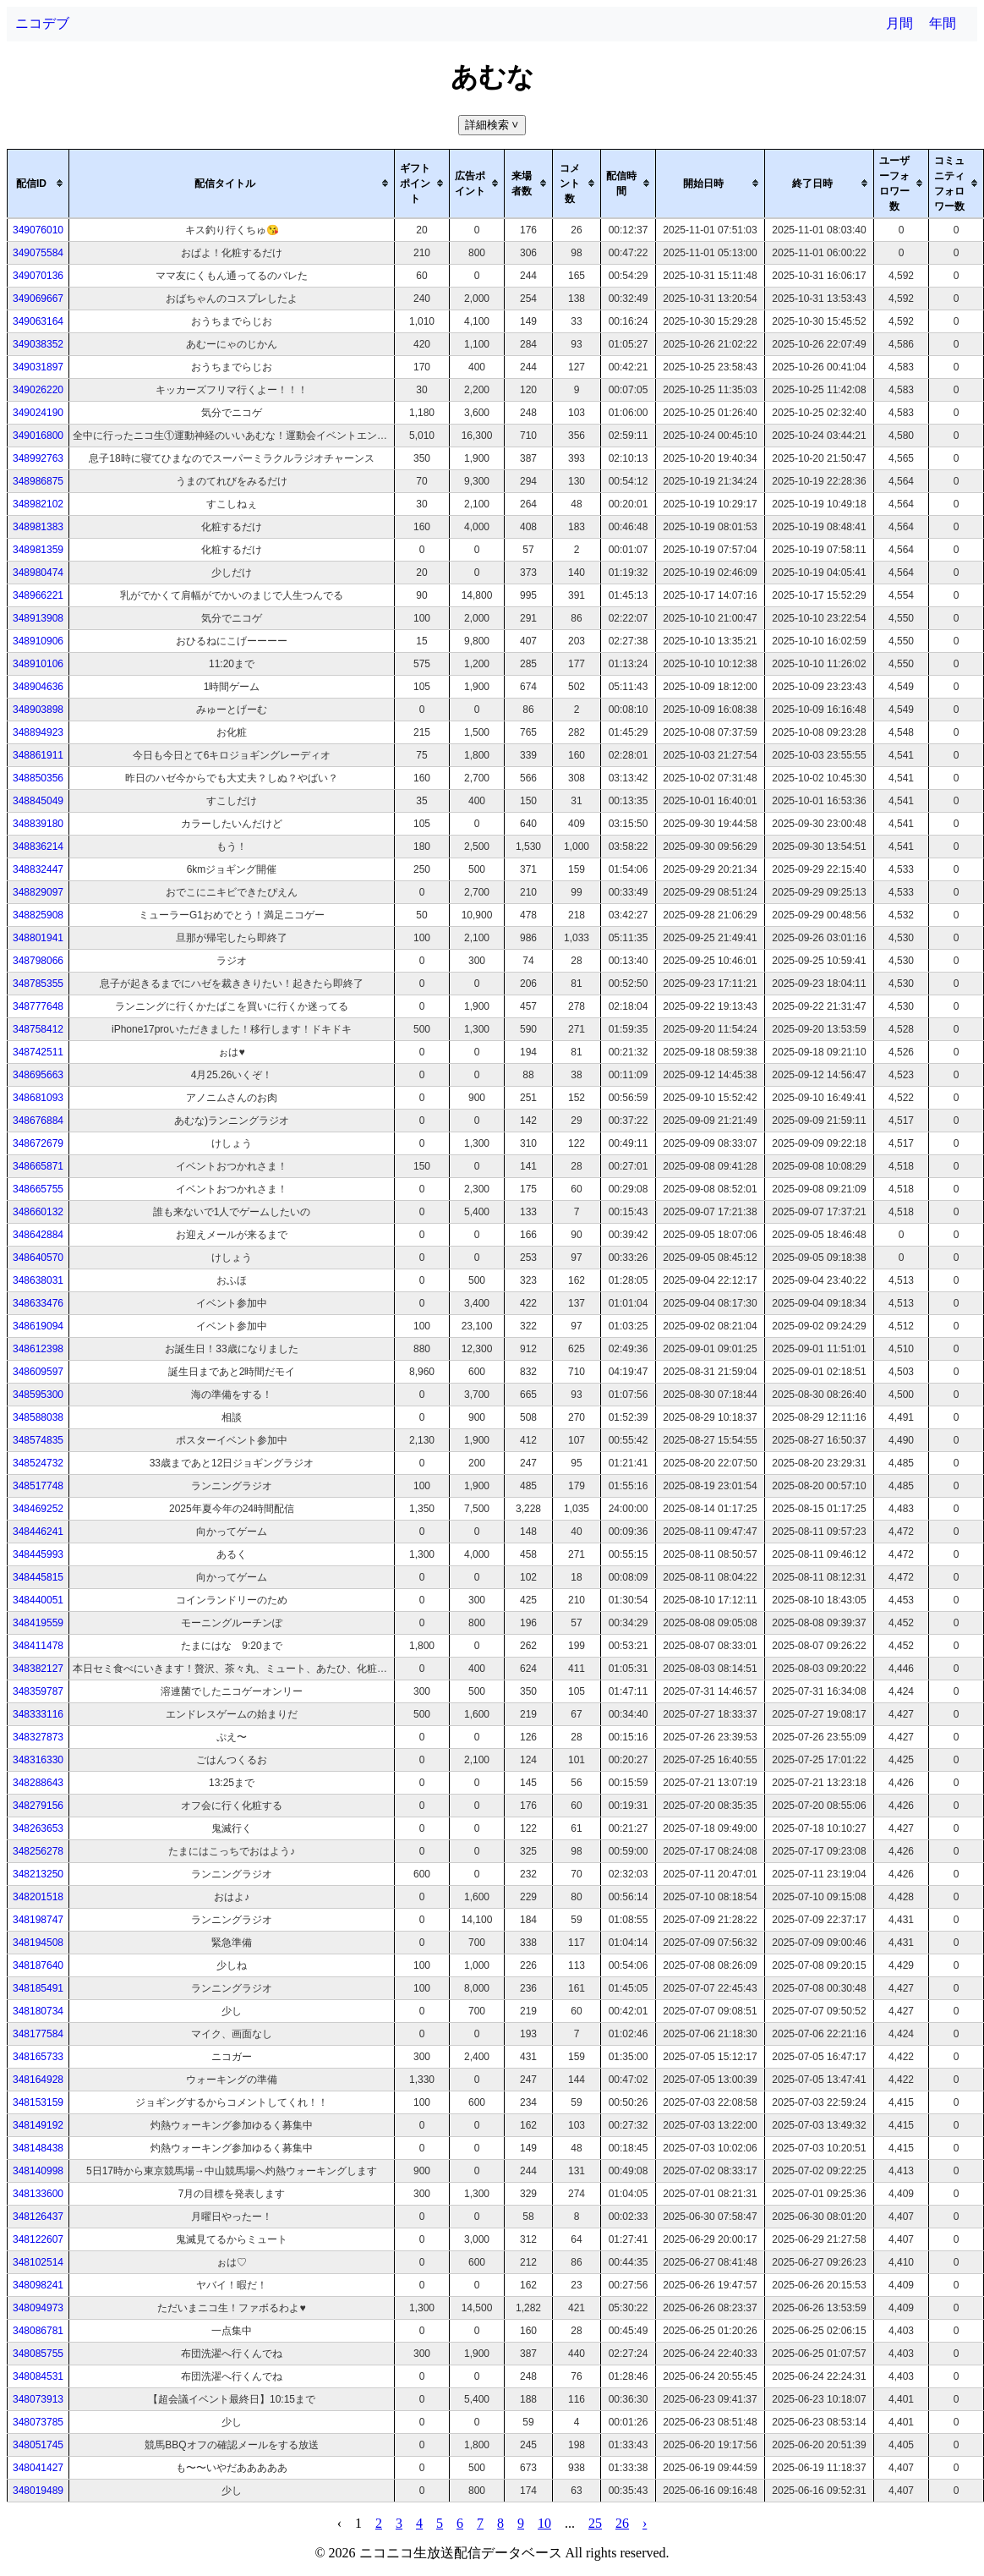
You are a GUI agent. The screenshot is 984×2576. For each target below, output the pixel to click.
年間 (942, 23)
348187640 (38, 1965)
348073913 (38, 2399)
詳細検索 (493, 124)
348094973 (38, 2308)
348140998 (38, 2171)
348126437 (38, 2216)
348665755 (38, 1189)
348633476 (38, 1303)
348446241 (38, 1531)
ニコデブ (42, 23)
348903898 (38, 709)
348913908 (38, 618)
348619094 (38, 1326)
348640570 (38, 1257)
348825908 (38, 915)
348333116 (38, 1714)
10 (544, 2523)
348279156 (38, 1805)
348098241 (38, 2285)
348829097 (38, 892)
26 (622, 2523)
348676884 (38, 1120)
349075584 (38, 253)
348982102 (38, 504)
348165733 (38, 2057)
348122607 (38, 2239)
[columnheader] (38, 183)
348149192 (38, 2125)
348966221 (38, 595)
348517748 (38, 1486)
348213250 (38, 1874)
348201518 (38, 1897)
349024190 (38, 413)
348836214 (38, 846)
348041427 (38, 2468)
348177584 (38, 2034)
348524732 (38, 1463)
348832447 (38, 869)
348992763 (38, 458)
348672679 (38, 1143)
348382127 (38, 1668)
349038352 (38, 344)
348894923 (38, 732)
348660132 (38, 1212)
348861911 (38, 755)
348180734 (38, 2011)
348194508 (38, 1942)
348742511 (38, 1052)
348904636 (38, 687)
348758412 (38, 1029)
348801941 (38, 938)
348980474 (38, 572)
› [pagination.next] (644, 2523)
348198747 (38, 1920)
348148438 (38, 2148)
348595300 (38, 1394)
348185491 (38, 1988)
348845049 (38, 801)
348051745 (38, 2445)
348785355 (38, 983)
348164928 (38, 2079)
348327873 (38, 1737)
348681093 (38, 1098)
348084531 (38, 2376)
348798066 (38, 961)
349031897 (38, 367)
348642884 (38, 1235)
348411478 (38, 1646)
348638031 (38, 1280)
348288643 (38, 1783)
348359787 (38, 1691)
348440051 (38, 1600)
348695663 (38, 1075)
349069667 (38, 298)
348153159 (38, 2102)
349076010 (38, 230)
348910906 (38, 641)
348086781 (38, 2331)
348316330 (38, 1760)
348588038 (38, 1417)
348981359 (38, 550)
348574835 (38, 1440)
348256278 (38, 1851)
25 (595, 2523)
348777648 (38, 1006)
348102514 (38, 2262)
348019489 (38, 2491)
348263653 (38, 1828)
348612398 (38, 1349)
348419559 (38, 1623)
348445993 (38, 1554)
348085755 (38, 2354)
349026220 (38, 390)
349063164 (38, 321)
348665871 (38, 1166)
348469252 (38, 1509)
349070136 (38, 276)
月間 (899, 23)
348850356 (38, 778)
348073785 (38, 2422)
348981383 (38, 527)
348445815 (38, 1577)
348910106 (38, 664)
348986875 (38, 481)
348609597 (38, 1372)
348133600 (38, 2194)
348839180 (38, 824)
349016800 (38, 435)
